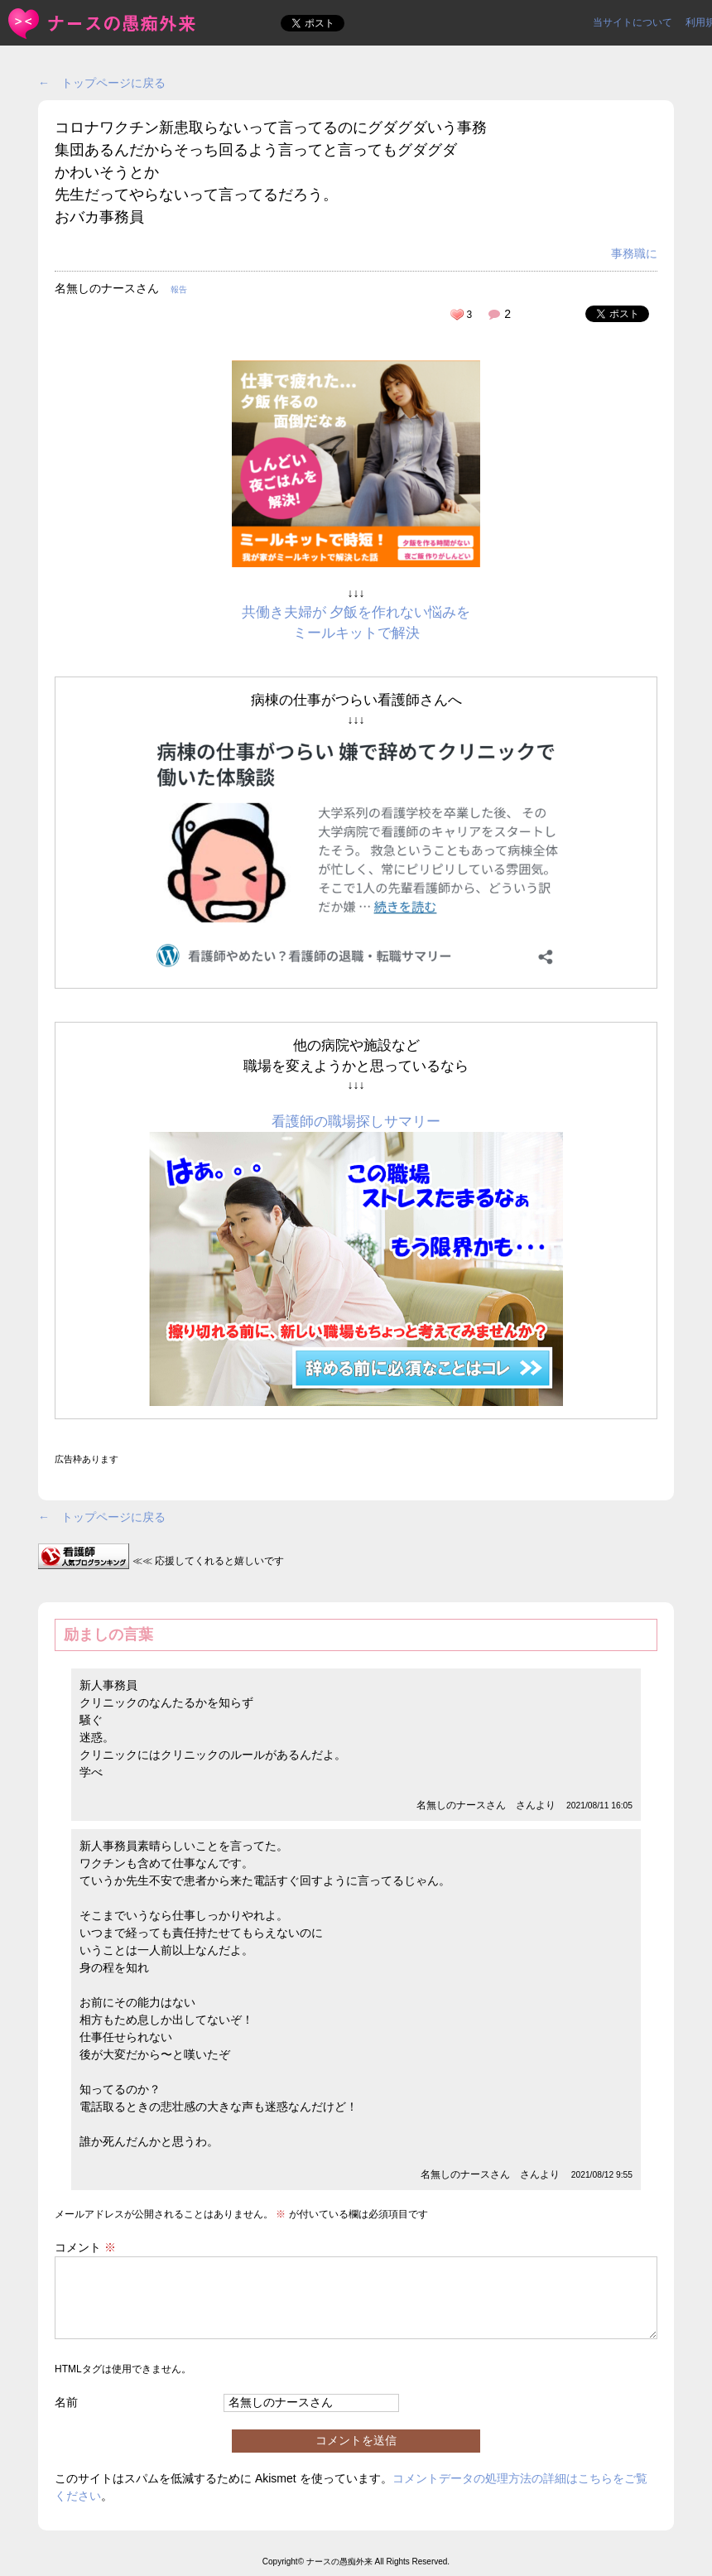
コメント (85, 2247)
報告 (179, 289)
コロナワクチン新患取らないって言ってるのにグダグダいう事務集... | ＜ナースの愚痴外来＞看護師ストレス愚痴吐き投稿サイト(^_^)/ (103, 23)
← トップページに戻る (102, 82)
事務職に (634, 253)
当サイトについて (632, 22)
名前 (66, 2402)
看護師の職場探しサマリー (356, 1121)
